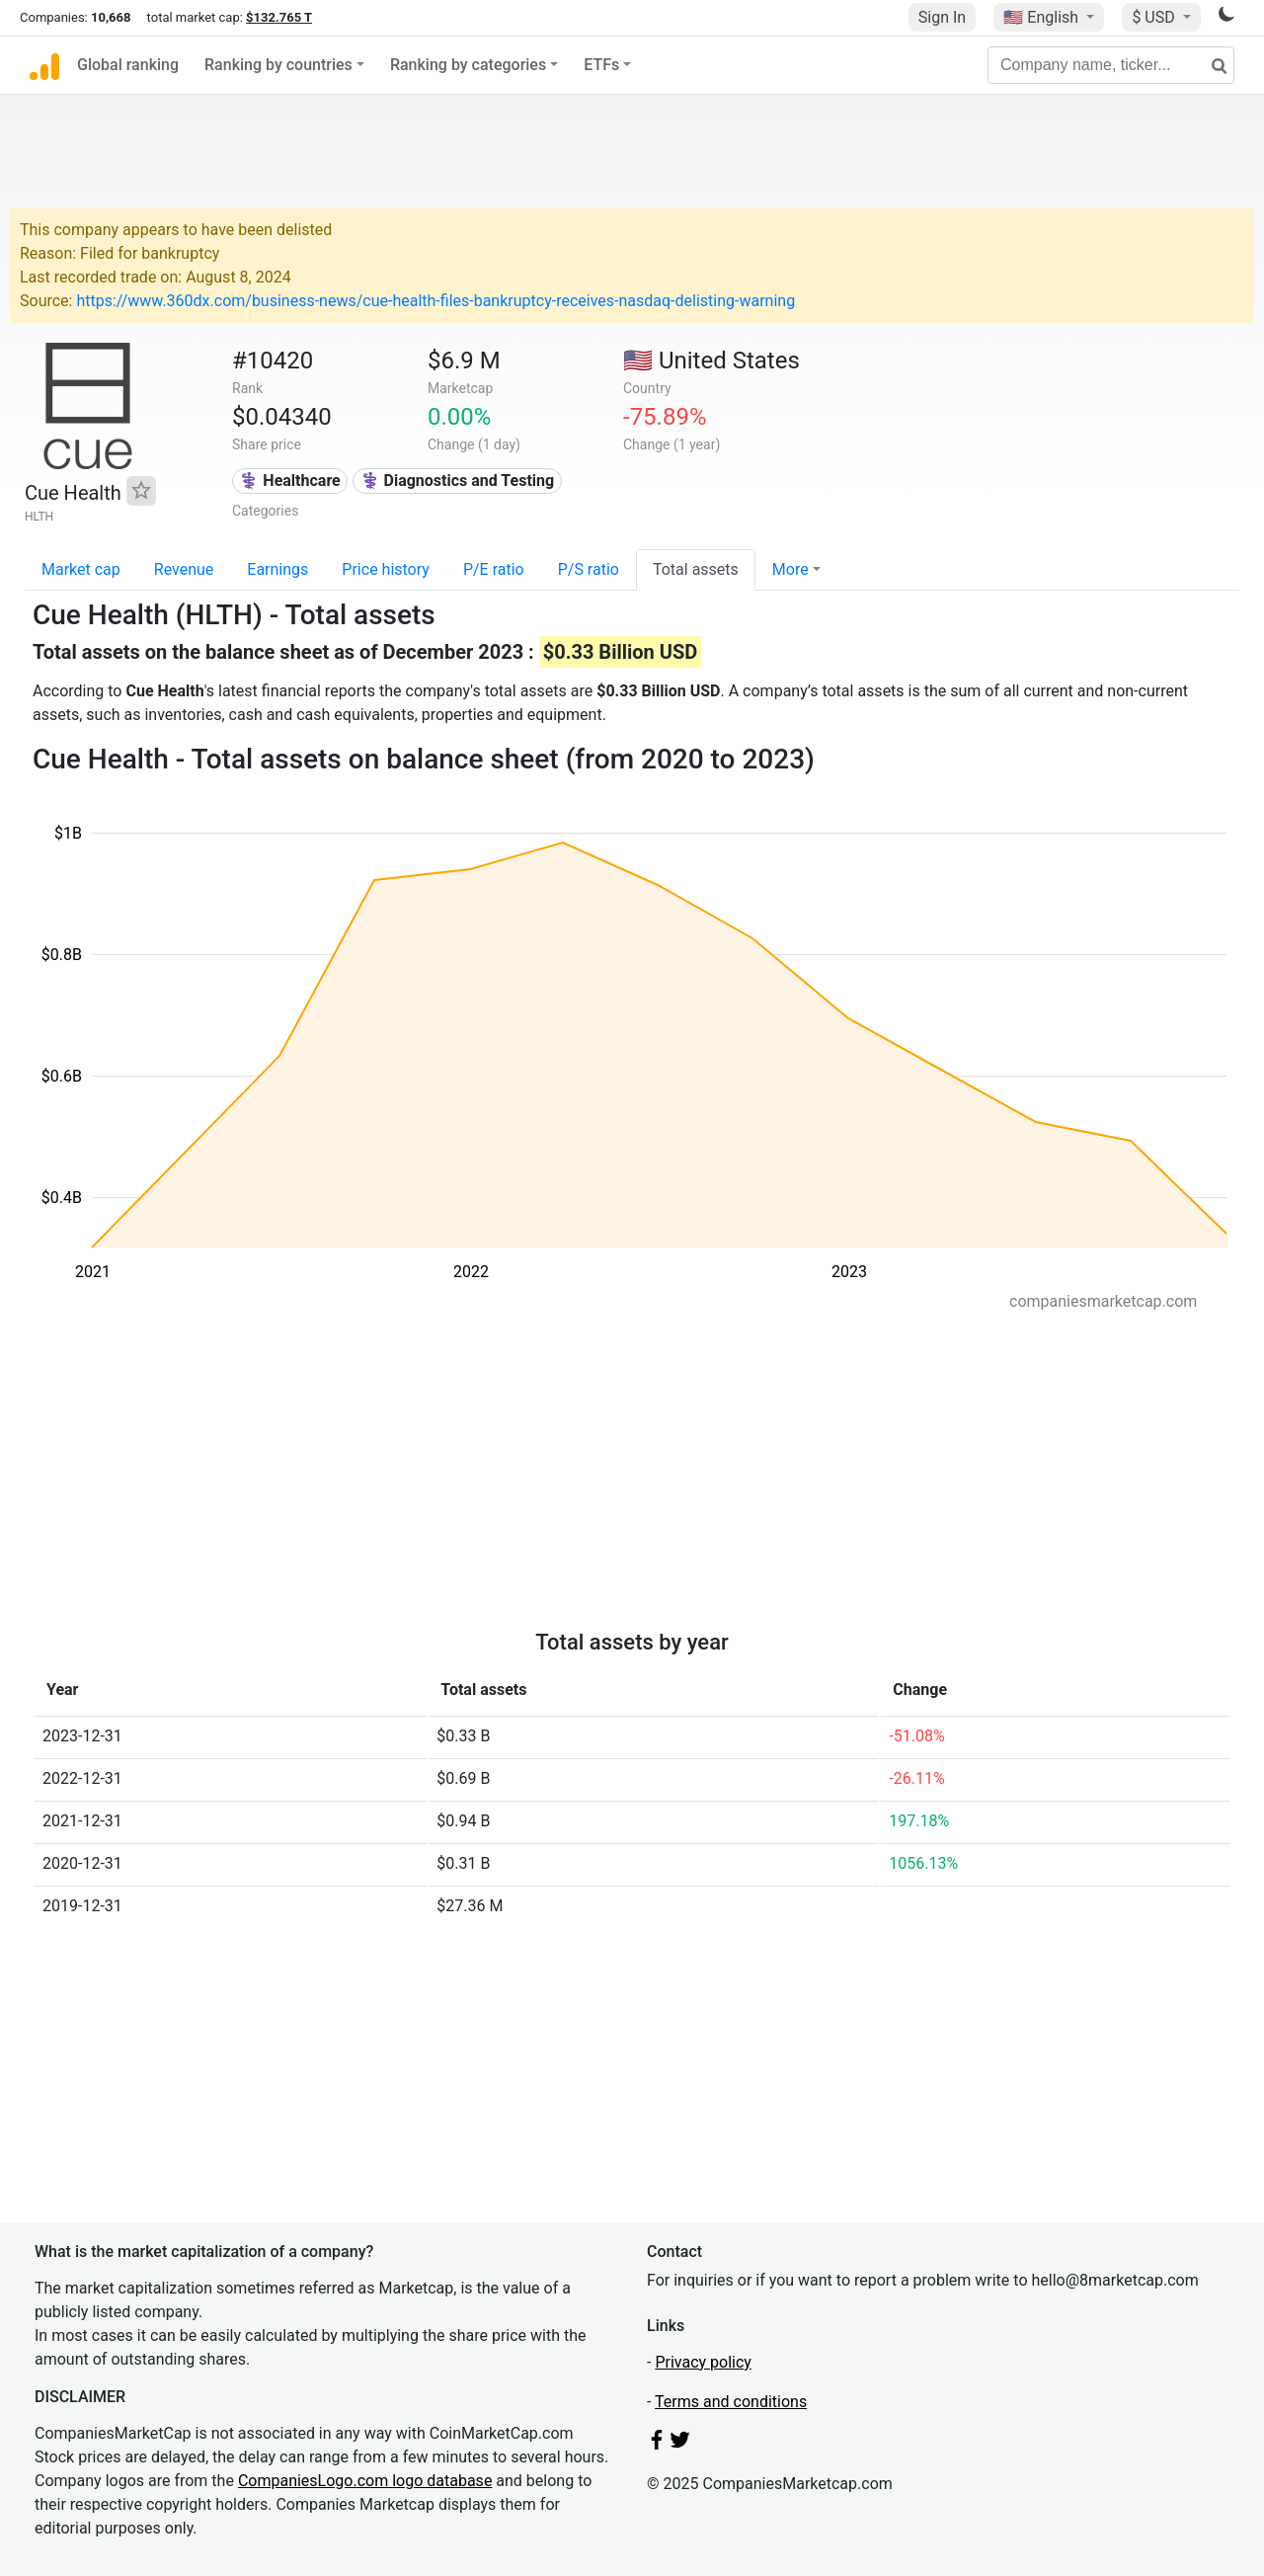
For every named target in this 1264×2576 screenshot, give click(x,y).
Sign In (942, 17)
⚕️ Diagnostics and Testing (457, 480)
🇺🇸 (1042, 17)
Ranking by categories (468, 64)
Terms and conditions (731, 2401)
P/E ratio (493, 569)
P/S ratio (588, 569)
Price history (386, 569)
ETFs (601, 64)
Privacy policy (703, 2362)
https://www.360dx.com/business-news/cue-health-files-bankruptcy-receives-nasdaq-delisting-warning (435, 300)
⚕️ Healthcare (289, 480)
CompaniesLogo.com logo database (365, 2480)
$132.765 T (279, 17)
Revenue (184, 569)
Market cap (80, 569)
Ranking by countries (278, 64)
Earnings (277, 569)
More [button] (790, 569)
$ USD (1155, 17)
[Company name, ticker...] (1111, 65)
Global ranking (128, 64)
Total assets (696, 569)
